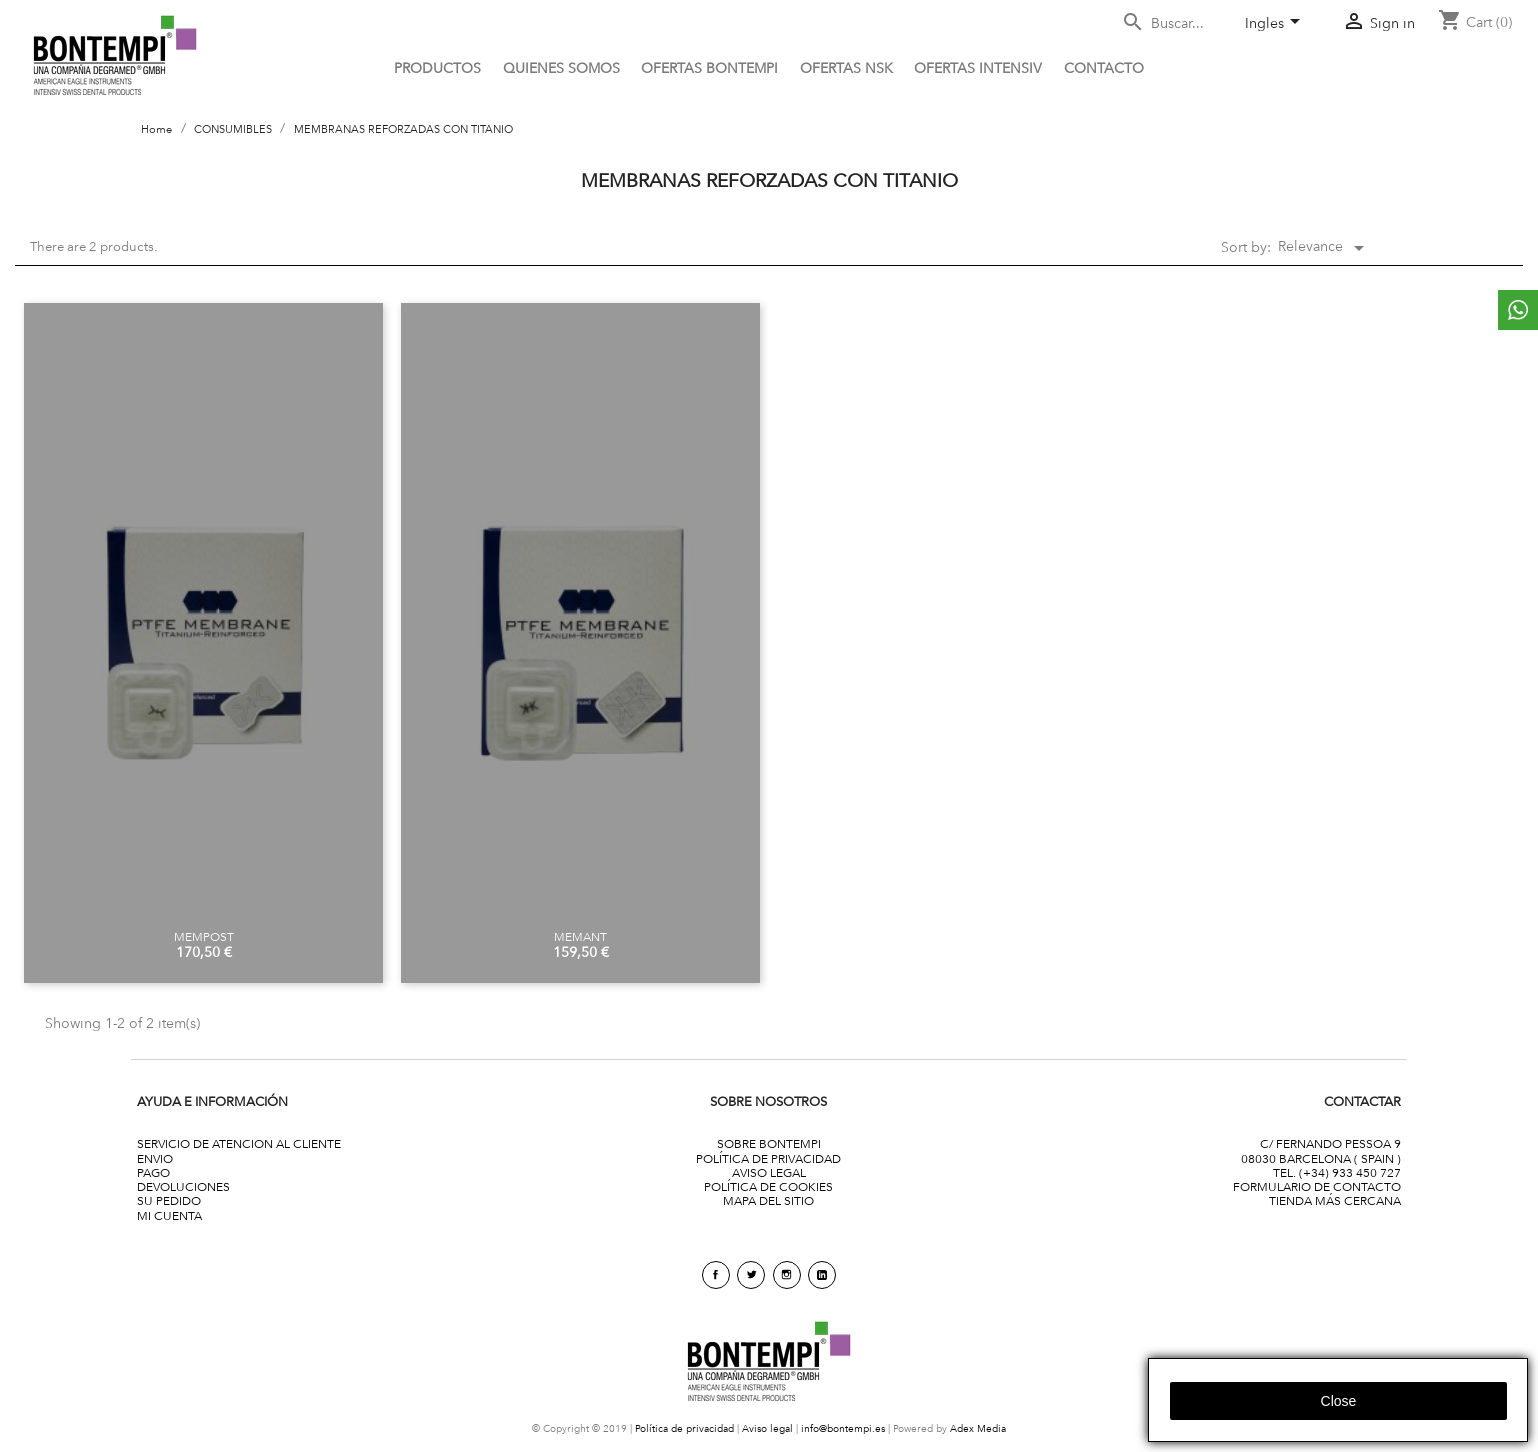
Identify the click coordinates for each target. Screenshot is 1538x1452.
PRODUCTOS (437, 68)
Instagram (787, 1275)
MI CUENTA (169, 1215)
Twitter (751, 1275)
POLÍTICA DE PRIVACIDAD (768, 1158)
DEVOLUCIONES (183, 1186)
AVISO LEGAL (769, 1172)
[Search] (1175, 23)
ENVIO (155, 1158)
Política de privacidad (684, 1428)
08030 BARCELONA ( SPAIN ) (1321, 1158)
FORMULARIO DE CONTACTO (1317, 1186)
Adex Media (978, 1428)
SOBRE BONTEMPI (769, 1143)
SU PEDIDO (169, 1200)
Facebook (716, 1275)
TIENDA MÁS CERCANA (1335, 1200)
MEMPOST (204, 936)
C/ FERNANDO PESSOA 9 (1330, 1143)
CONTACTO (1104, 68)
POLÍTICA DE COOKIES (768, 1186)
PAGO (153, 1172)
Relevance (1324, 248)
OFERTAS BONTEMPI (709, 68)
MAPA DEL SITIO (768, 1200)
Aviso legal (767, 1428)
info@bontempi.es (843, 1428)
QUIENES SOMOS (561, 68)
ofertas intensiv (978, 68)
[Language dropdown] (1276, 25)
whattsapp (1518, 310)
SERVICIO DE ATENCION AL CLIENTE (239, 1143)
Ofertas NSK (846, 68)
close (1339, 1401)
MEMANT (580, 936)
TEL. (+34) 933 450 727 (1337, 1172)
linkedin (822, 1275)
